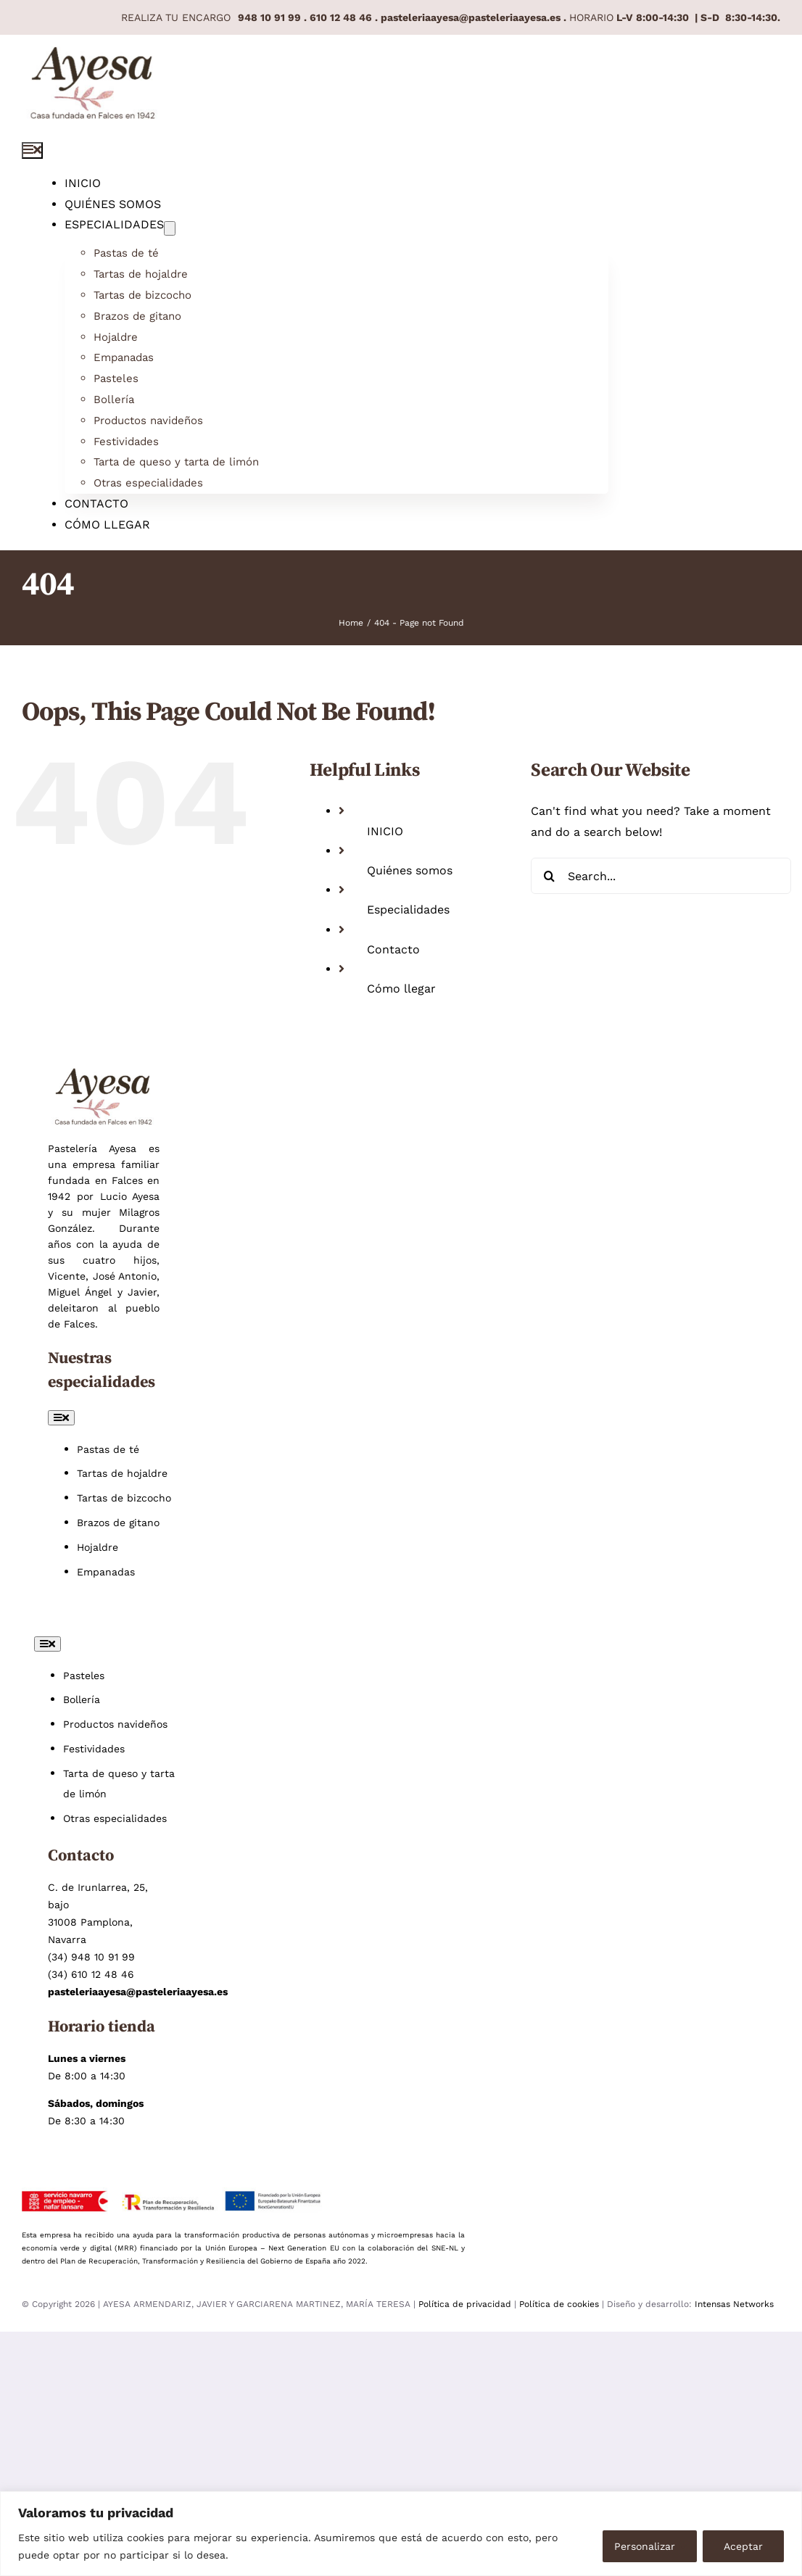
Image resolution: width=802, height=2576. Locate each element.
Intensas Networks (734, 2304)
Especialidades (408, 909)
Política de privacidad (466, 2304)
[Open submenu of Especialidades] (169, 228)
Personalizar (644, 2546)
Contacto (393, 949)
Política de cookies (559, 2304)
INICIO (385, 831)
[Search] (549, 876)
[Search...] (661, 876)
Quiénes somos (409, 870)
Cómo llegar (401, 988)
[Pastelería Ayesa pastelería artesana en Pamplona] (93, 56)
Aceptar (743, 2546)
